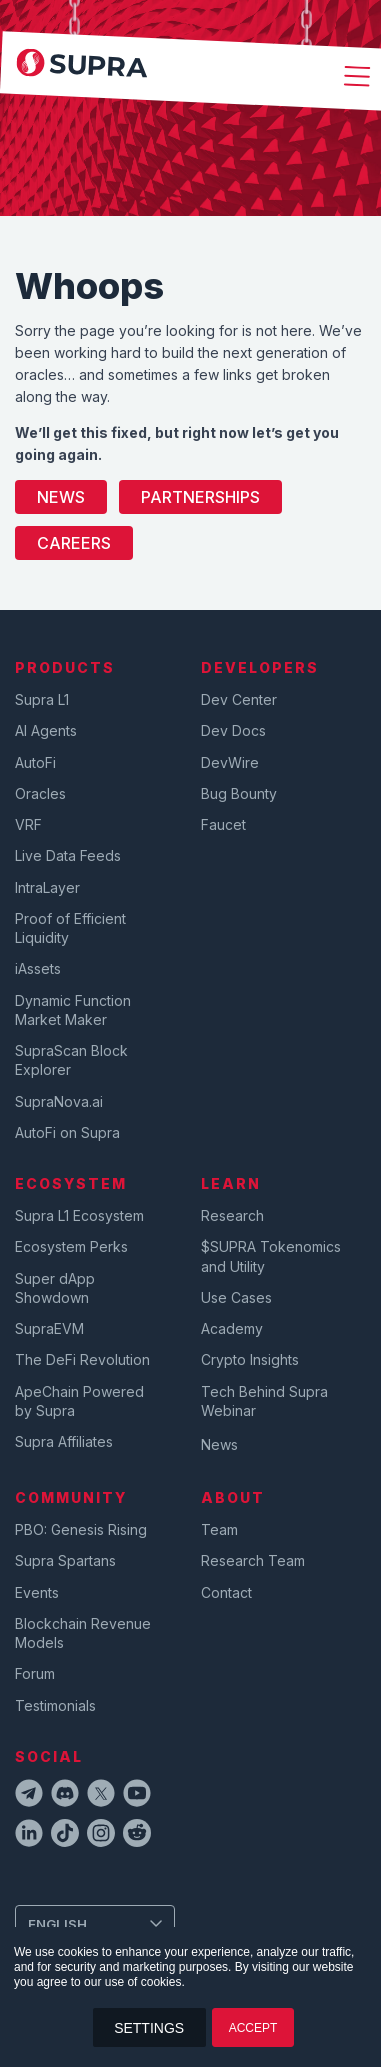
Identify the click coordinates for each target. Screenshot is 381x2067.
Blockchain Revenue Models (83, 1633)
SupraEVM (49, 1328)
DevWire (230, 762)
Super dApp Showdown (55, 1288)
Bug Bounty (239, 793)
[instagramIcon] (101, 1836)
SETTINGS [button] (149, 2028)
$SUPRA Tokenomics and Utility (271, 1256)
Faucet (223, 824)
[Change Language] (95, 1924)
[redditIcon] (137, 1836)
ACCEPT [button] (253, 2028)
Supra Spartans (65, 1560)
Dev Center (239, 699)
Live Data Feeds (68, 855)
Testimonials (55, 1705)
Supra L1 (42, 699)
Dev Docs (233, 730)
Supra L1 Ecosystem (79, 1215)
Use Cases (236, 1297)
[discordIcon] (65, 1796)
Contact (226, 1592)
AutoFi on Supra (69, 1132)
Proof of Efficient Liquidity (70, 928)
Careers (74, 543)
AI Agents (46, 730)
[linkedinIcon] (29, 1836)
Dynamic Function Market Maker (73, 1010)
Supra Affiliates (64, 1441)
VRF (28, 824)
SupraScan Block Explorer (71, 1060)
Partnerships (200, 497)
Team (219, 1529)
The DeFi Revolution (82, 1359)
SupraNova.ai (59, 1101)
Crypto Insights (250, 1359)
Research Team (253, 1560)
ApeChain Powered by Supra (79, 1401)
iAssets (38, 968)
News (61, 497)
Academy (232, 1328)
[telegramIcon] (29, 1796)
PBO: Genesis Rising (81, 1529)
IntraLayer (47, 887)
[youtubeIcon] (137, 1796)
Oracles (40, 793)
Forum (35, 1673)
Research (232, 1215)
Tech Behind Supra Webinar (264, 1401)
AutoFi (35, 762)
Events (37, 1592)
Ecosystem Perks (71, 1246)
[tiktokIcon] (65, 1836)
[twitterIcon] (101, 1796)
